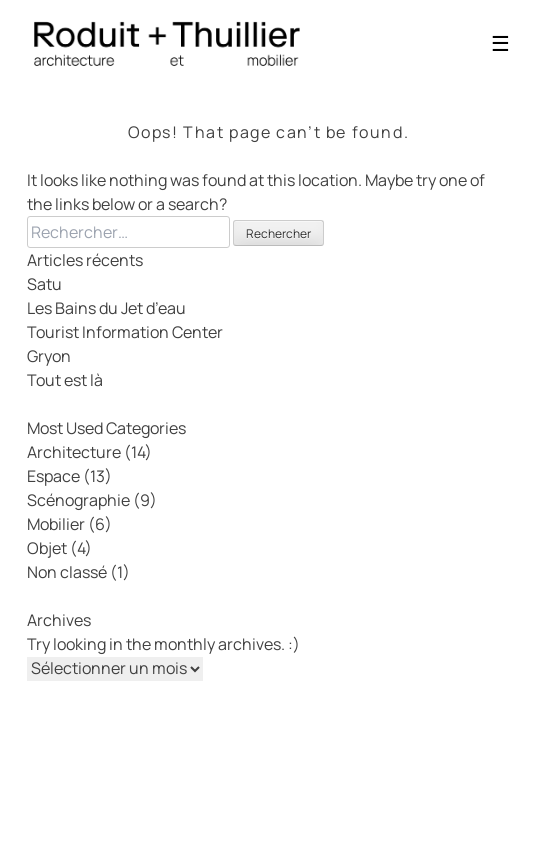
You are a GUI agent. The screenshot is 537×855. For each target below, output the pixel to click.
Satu (44, 284)
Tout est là (65, 380)
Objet (47, 548)
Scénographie (78, 500)
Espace (53, 476)
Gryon (49, 356)
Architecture (74, 452)
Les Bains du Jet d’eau (106, 308)
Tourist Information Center (125, 332)
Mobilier (56, 524)
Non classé (67, 572)
